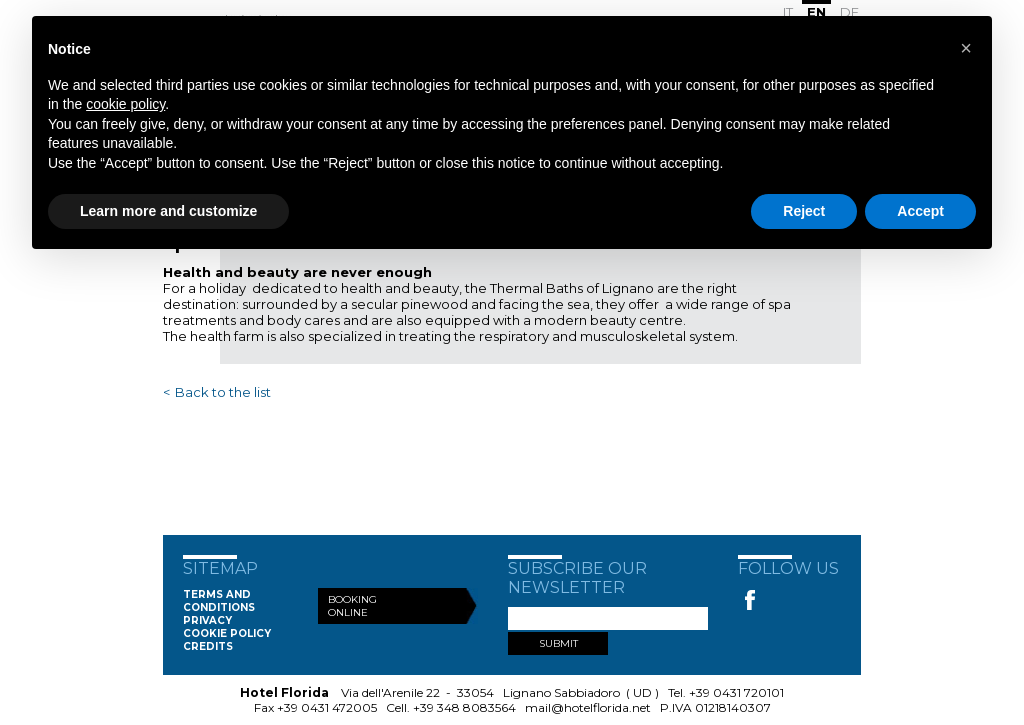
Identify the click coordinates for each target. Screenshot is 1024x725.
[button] (966, 48)
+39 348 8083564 (464, 707)
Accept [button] (920, 211)
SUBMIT (558, 643)
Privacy (207, 620)
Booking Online (352, 606)
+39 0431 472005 (327, 707)
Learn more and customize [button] (168, 211)
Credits (208, 646)
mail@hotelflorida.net (588, 707)
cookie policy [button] (125, 104)
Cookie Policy (227, 633)
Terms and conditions (219, 601)
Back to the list (223, 392)
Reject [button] (804, 211)
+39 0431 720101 (736, 692)
